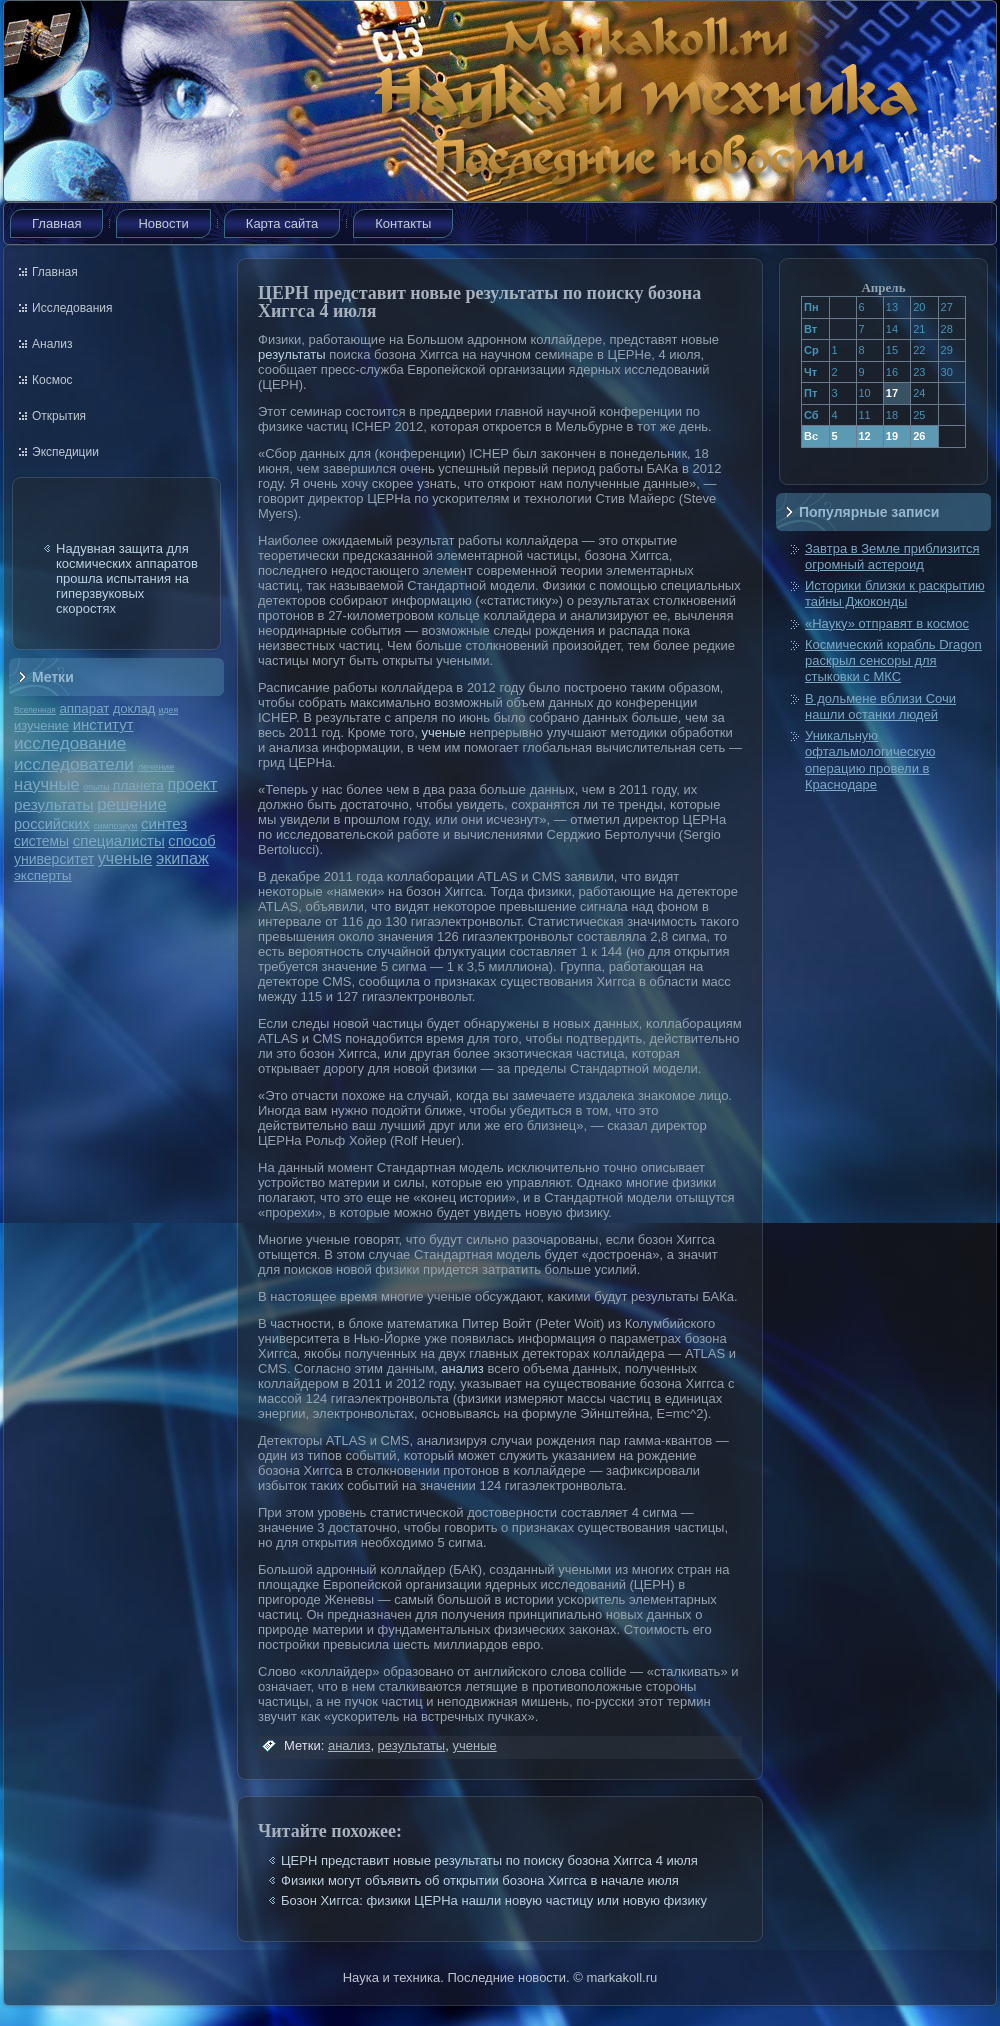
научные (47, 784)
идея (168, 710)
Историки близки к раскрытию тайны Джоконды (895, 593)
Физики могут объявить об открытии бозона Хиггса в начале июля (480, 1880)
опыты (96, 787)
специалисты (119, 840)
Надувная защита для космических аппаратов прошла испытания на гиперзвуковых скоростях (127, 578)
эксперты (42, 875)
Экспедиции (65, 452)
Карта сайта (282, 223)
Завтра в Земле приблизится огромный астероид (892, 556)
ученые (125, 858)
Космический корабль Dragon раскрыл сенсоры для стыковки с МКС (893, 661)
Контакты (403, 223)
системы (41, 841)
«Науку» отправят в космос (887, 623)
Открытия (59, 416)
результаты (54, 804)
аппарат (84, 708)
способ (191, 841)
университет (54, 859)
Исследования (72, 308)
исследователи (74, 764)
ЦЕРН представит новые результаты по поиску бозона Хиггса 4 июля (489, 1860)
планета (138, 785)
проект (192, 784)
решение (132, 804)
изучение (41, 725)
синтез (164, 823)
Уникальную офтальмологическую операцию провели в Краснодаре (870, 760)
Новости (163, 223)
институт (103, 724)
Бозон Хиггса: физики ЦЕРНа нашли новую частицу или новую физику (494, 1900)
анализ (462, 1368)
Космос (52, 380)
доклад (134, 708)
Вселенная (35, 710)
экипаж (182, 858)
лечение (156, 766)
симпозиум (115, 826)
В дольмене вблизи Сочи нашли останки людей (880, 706)
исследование (70, 743)
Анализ (52, 344)
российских (52, 824)
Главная (56, 223)
